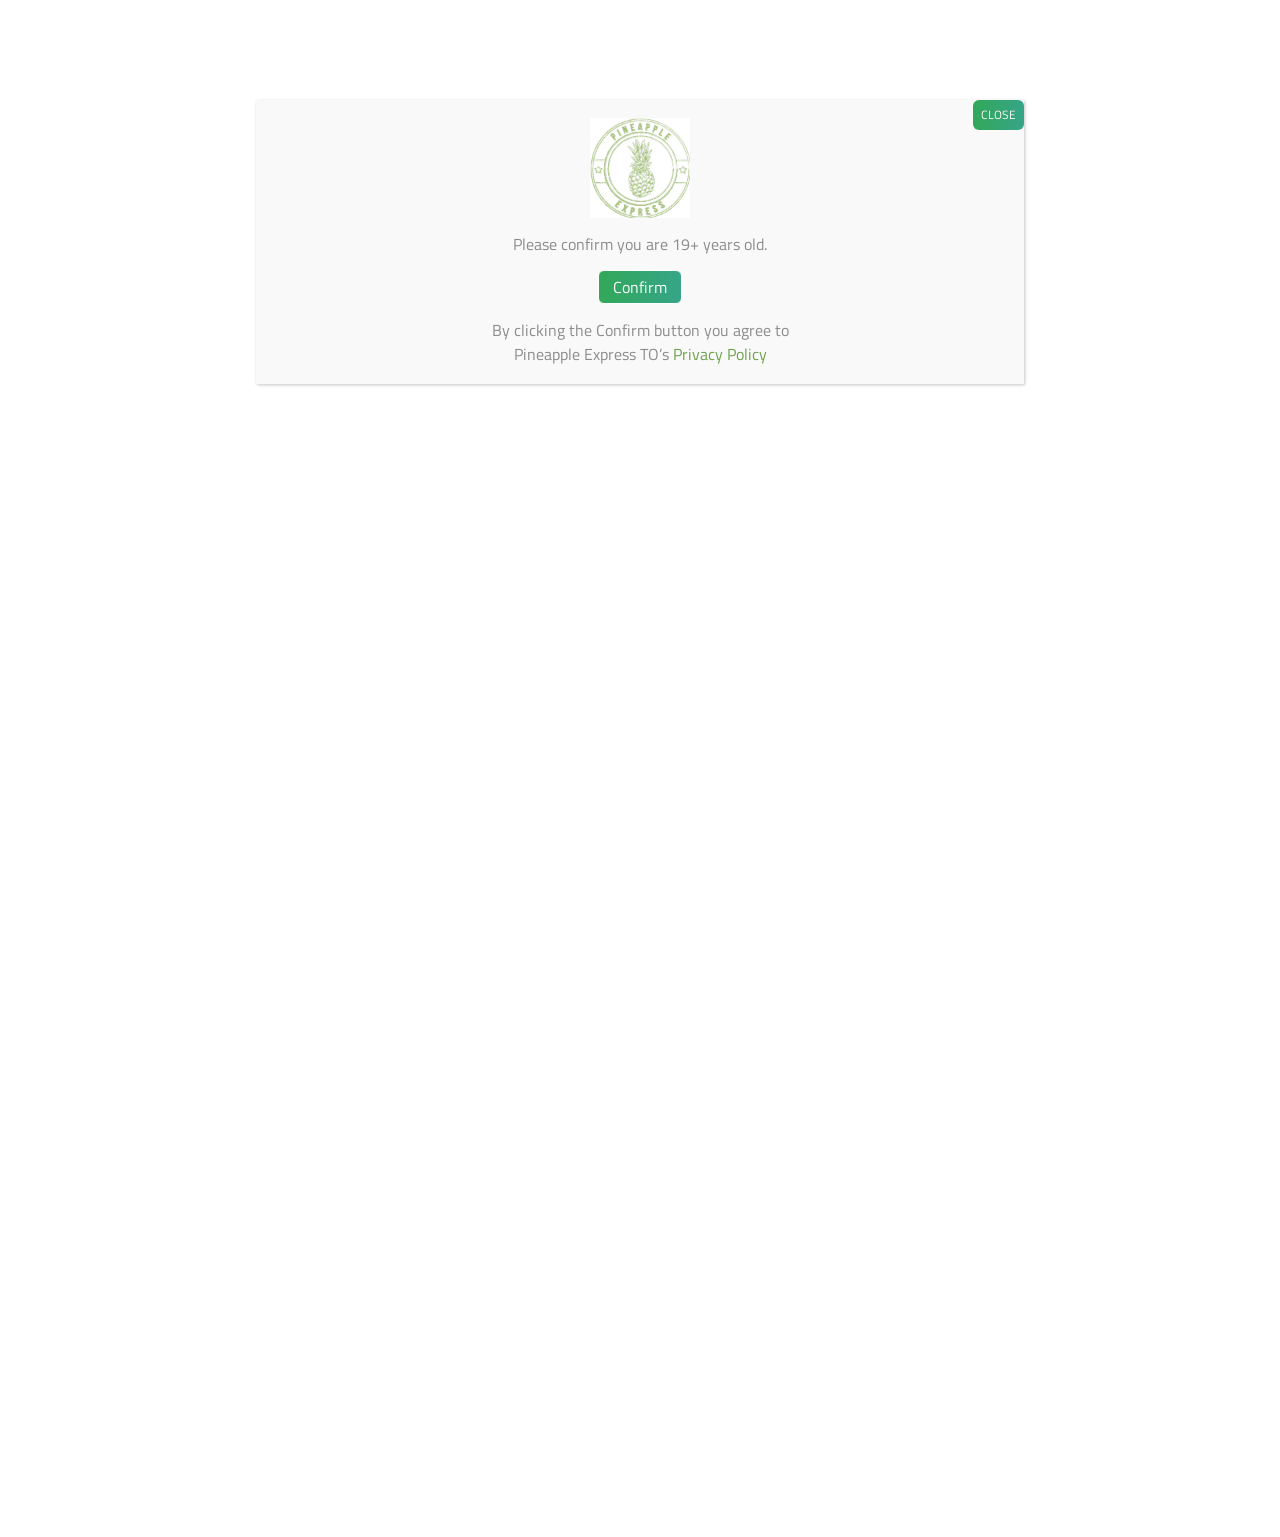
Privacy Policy (720, 354)
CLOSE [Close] (998, 114)
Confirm (640, 287)
